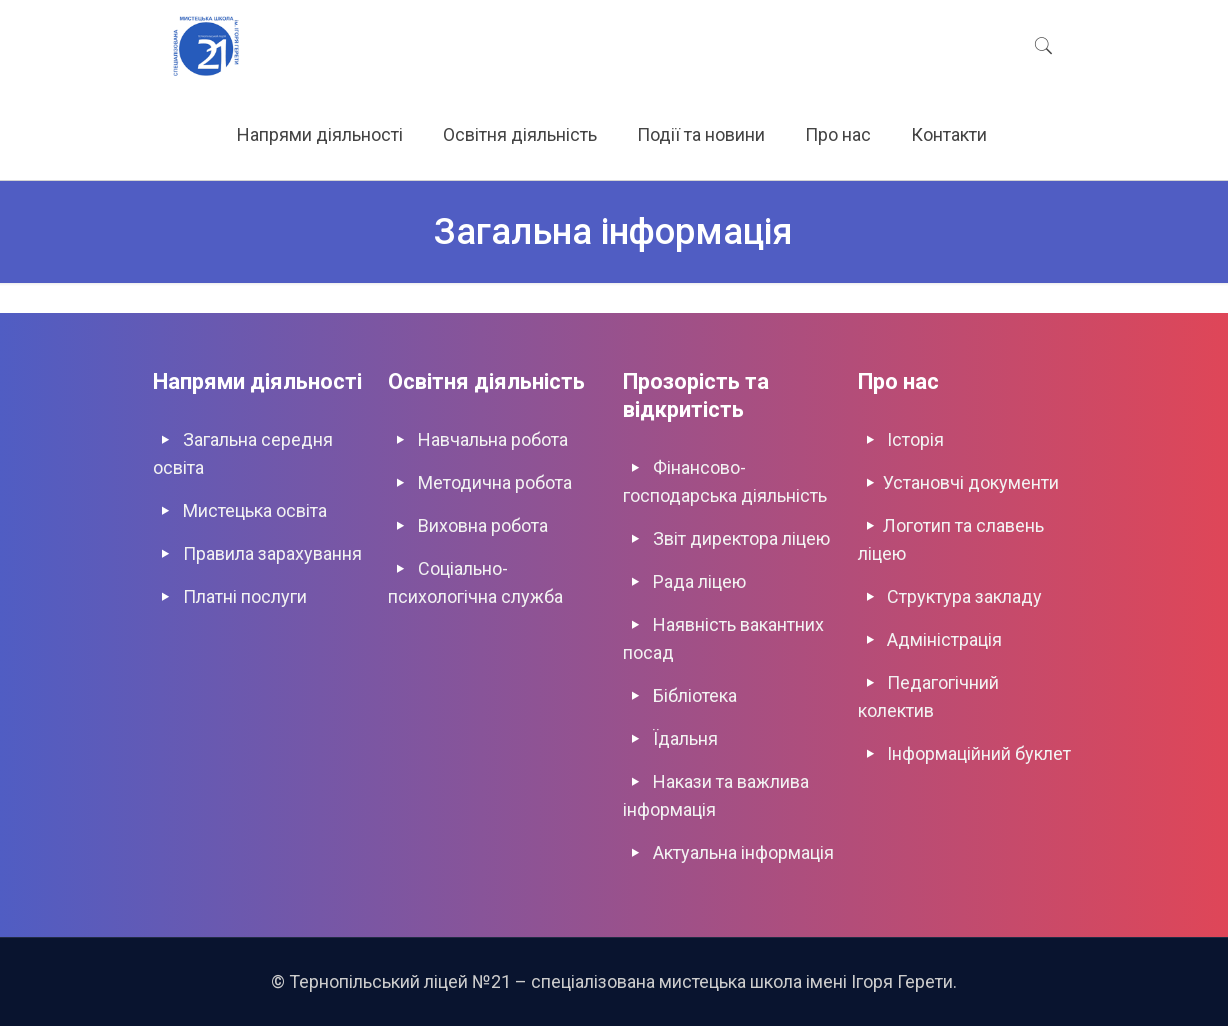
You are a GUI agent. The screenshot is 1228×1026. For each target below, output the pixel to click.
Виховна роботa (483, 525)
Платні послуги (245, 596)
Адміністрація (944, 639)
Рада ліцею (699, 581)
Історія (915, 439)
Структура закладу (964, 596)
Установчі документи (971, 482)
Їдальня (685, 738)
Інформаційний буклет (979, 753)
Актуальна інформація (743, 852)
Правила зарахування (272, 553)
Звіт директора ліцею (741, 538)
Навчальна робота (493, 439)
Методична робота (495, 482)
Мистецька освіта (255, 510)
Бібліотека (695, 695)
